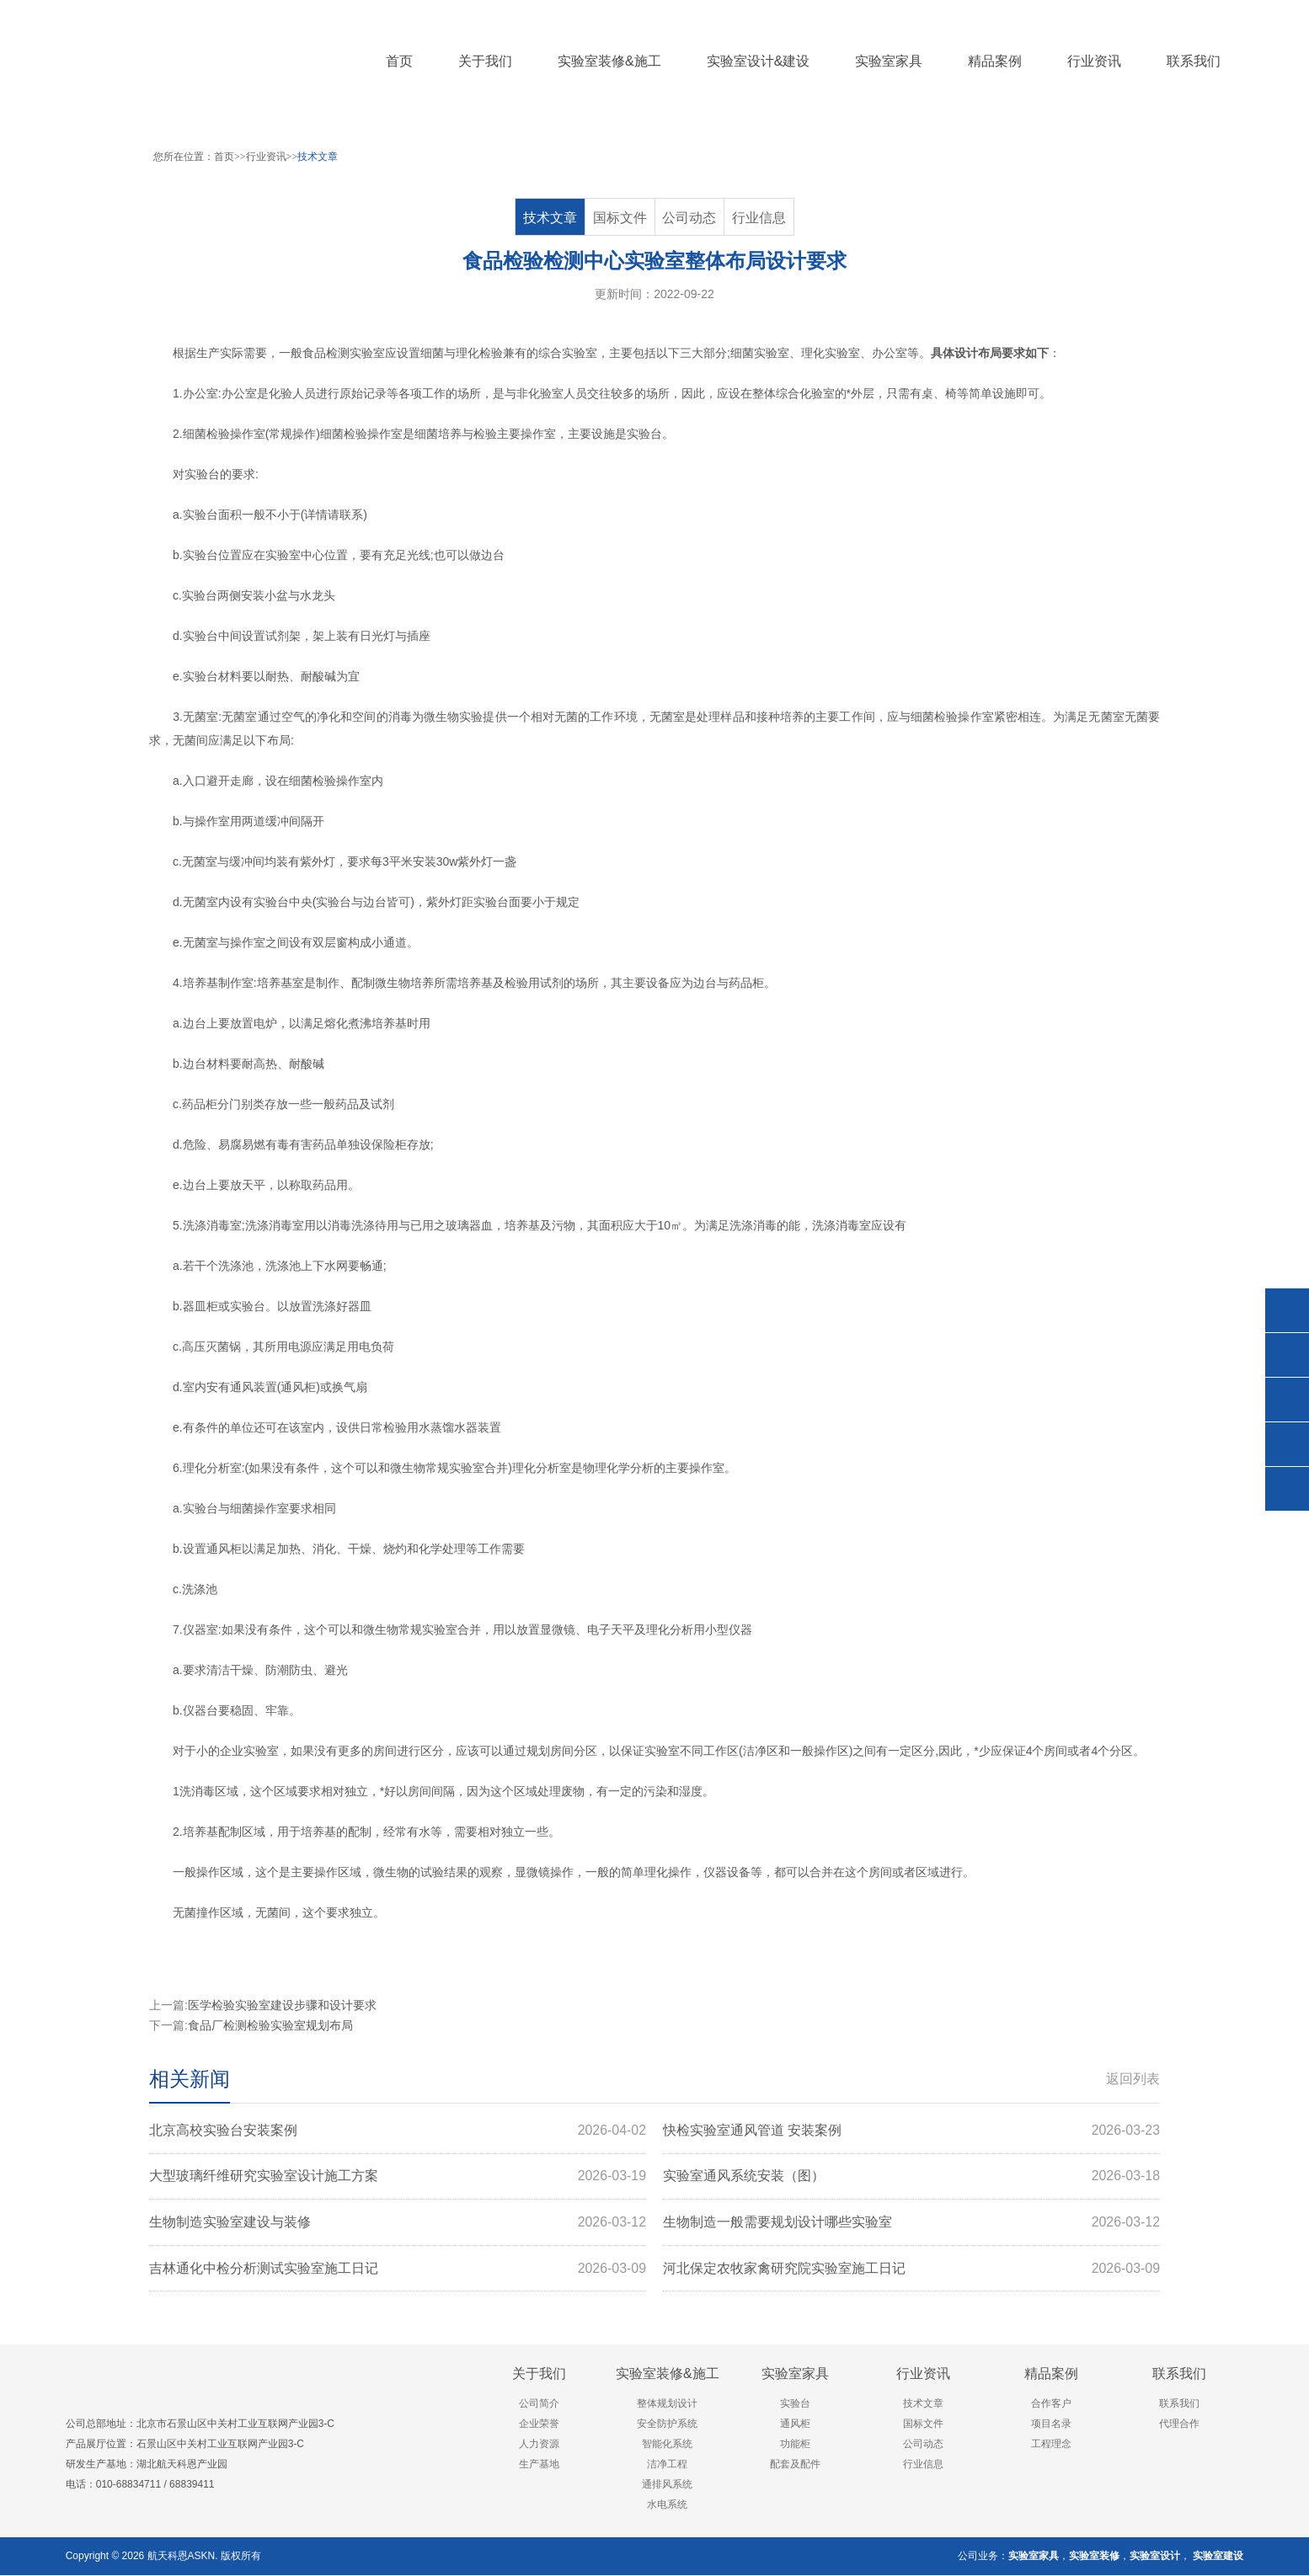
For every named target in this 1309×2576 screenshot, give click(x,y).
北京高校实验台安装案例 (397, 2130)
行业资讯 (266, 157)
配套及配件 (795, 2465)
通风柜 (298, 1387)
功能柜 (795, 2445)
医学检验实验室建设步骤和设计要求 (282, 2005)
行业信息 (758, 218)
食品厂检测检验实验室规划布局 (270, 2025)
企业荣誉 (539, 2424)
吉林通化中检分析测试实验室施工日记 (397, 2269)
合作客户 (1051, 2404)
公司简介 (539, 2404)
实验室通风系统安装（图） (911, 2177)
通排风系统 (667, 2485)
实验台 (644, 433)
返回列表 (1133, 2079)
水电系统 (667, 2505)
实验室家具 (795, 2374)
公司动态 (689, 218)
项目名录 (1051, 2424)
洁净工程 (667, 2465)
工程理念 (1051, 2445)
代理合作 (1179, 2424)
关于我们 (539, 2374)
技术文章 (317, 157)
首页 (399, 61)
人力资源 (539, 2445)
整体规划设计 (667, 2404)
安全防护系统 (667, 2424)
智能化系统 (667, 2445)
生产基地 (539, 2465)
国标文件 (619, 218)
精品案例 (1051, 2374)
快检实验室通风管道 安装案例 (911, 2130)
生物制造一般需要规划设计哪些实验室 (911, 2223)
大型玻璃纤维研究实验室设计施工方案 (397, 2177)
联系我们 (1179, 2374)
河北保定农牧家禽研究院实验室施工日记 (911, 2269)
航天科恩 (165, 2557)
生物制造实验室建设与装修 (397, 2223)
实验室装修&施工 (667, 2374)
